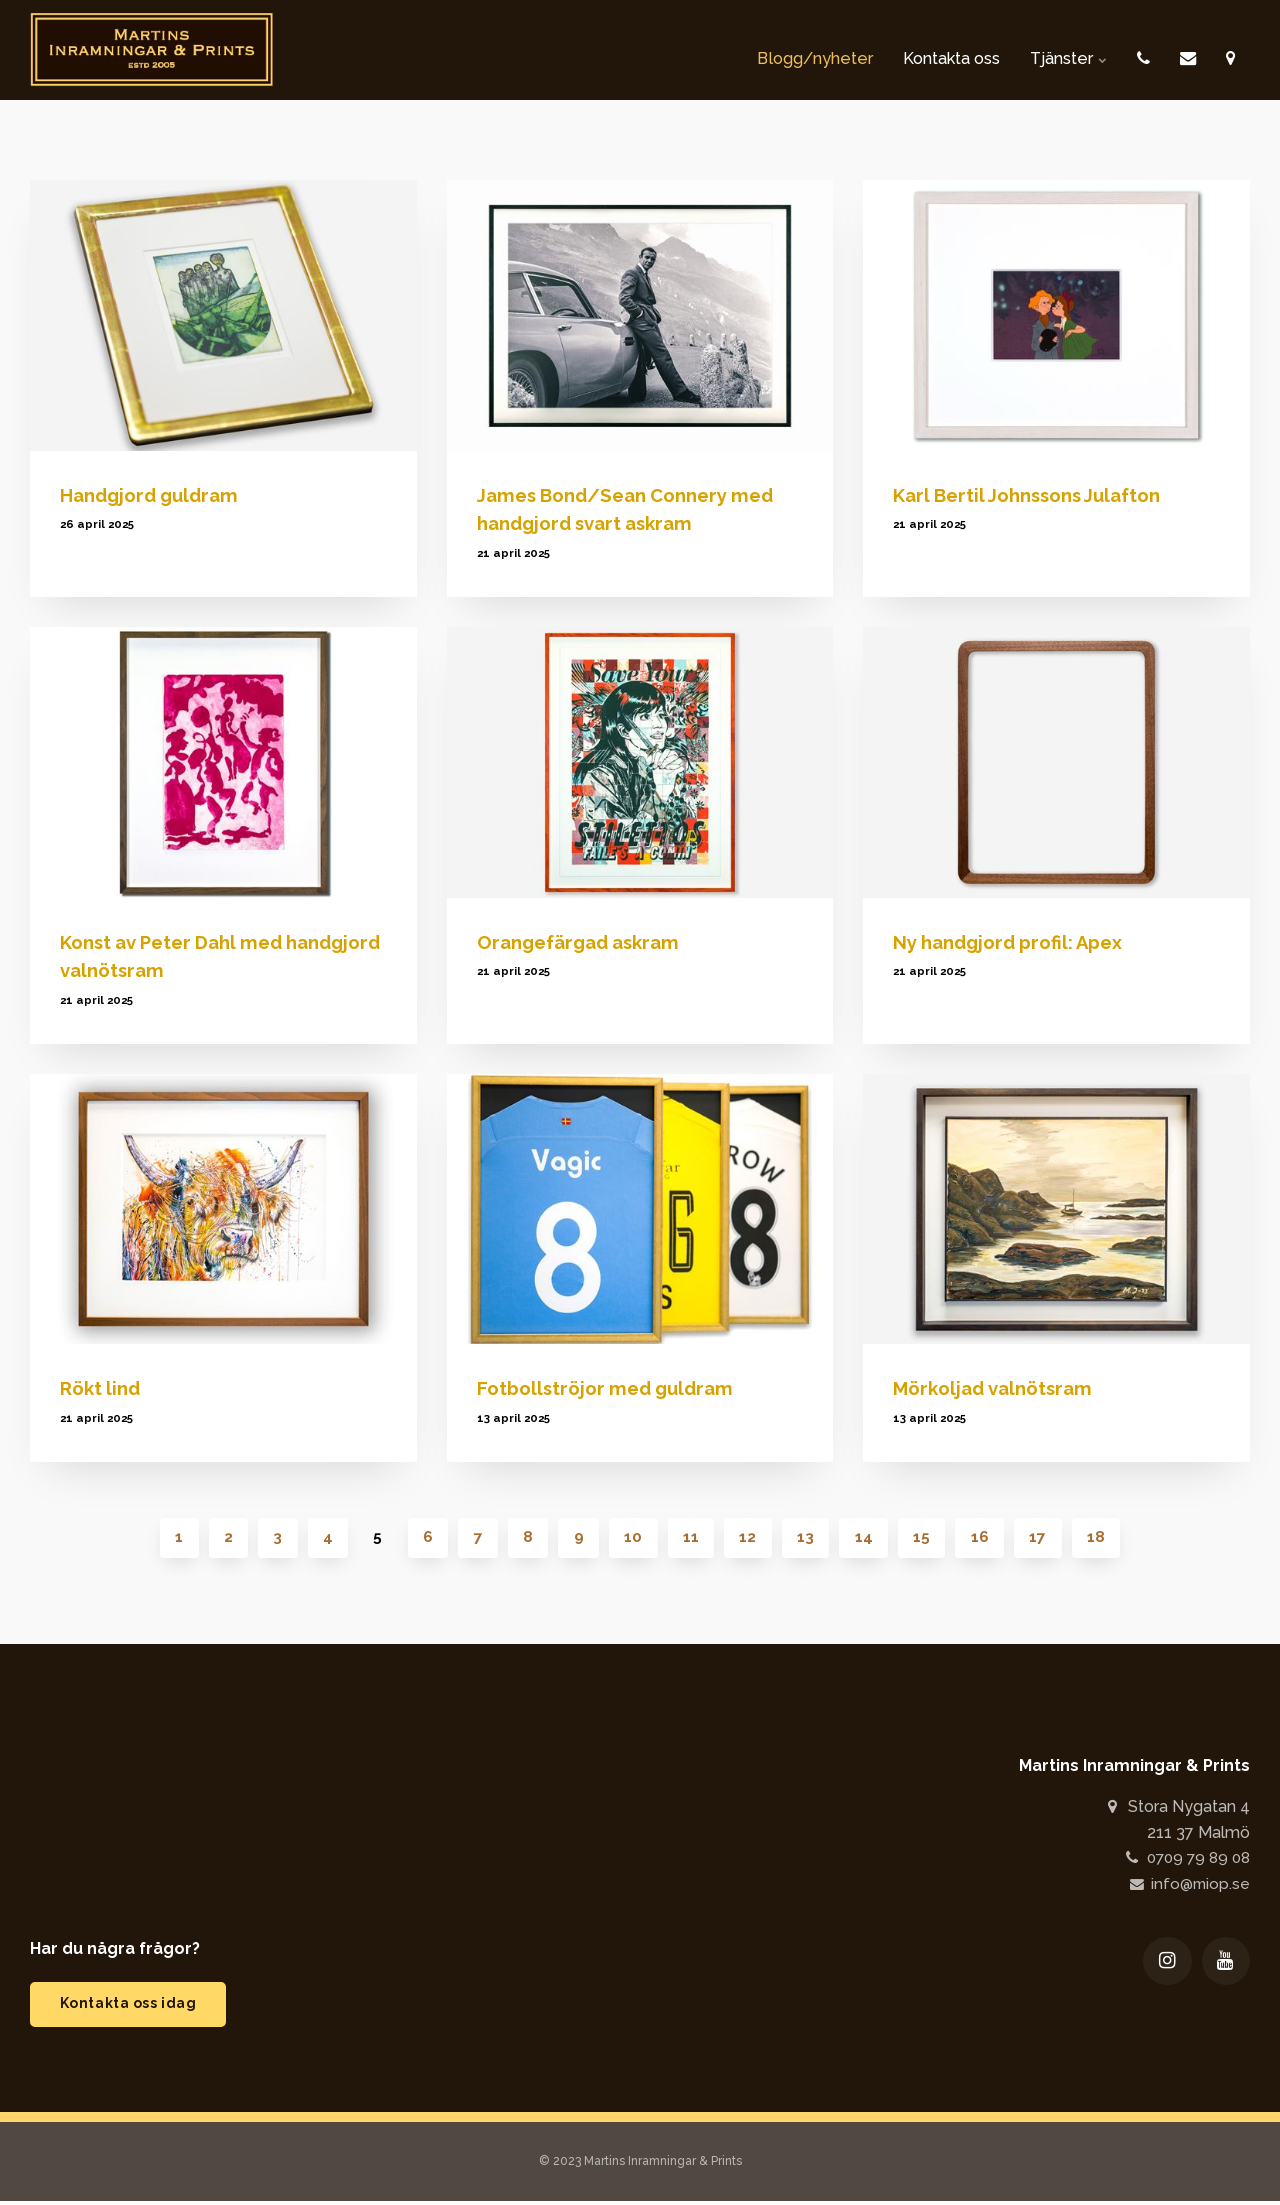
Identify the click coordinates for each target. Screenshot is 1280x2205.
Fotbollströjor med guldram (609, 1388)
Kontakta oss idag (131, 2006)
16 (989, 1538)
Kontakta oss (923, 50)
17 (1048, 1538)
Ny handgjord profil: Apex (1013, 942)
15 (929, 1538)
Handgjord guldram (154, 495)
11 (693, 1538)
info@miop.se (1188, 1885)
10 (634, 1538)
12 (751, 1538)
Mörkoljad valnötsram (996, 1388)
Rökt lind (102, 1388)
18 (1108, 1538)
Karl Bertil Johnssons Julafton (1033, 495)
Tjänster (1055, 50)
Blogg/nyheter (767, 50)
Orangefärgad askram (584, 942)
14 (870, 1538)
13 (810, 1538)
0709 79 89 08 (1183, 1859)
